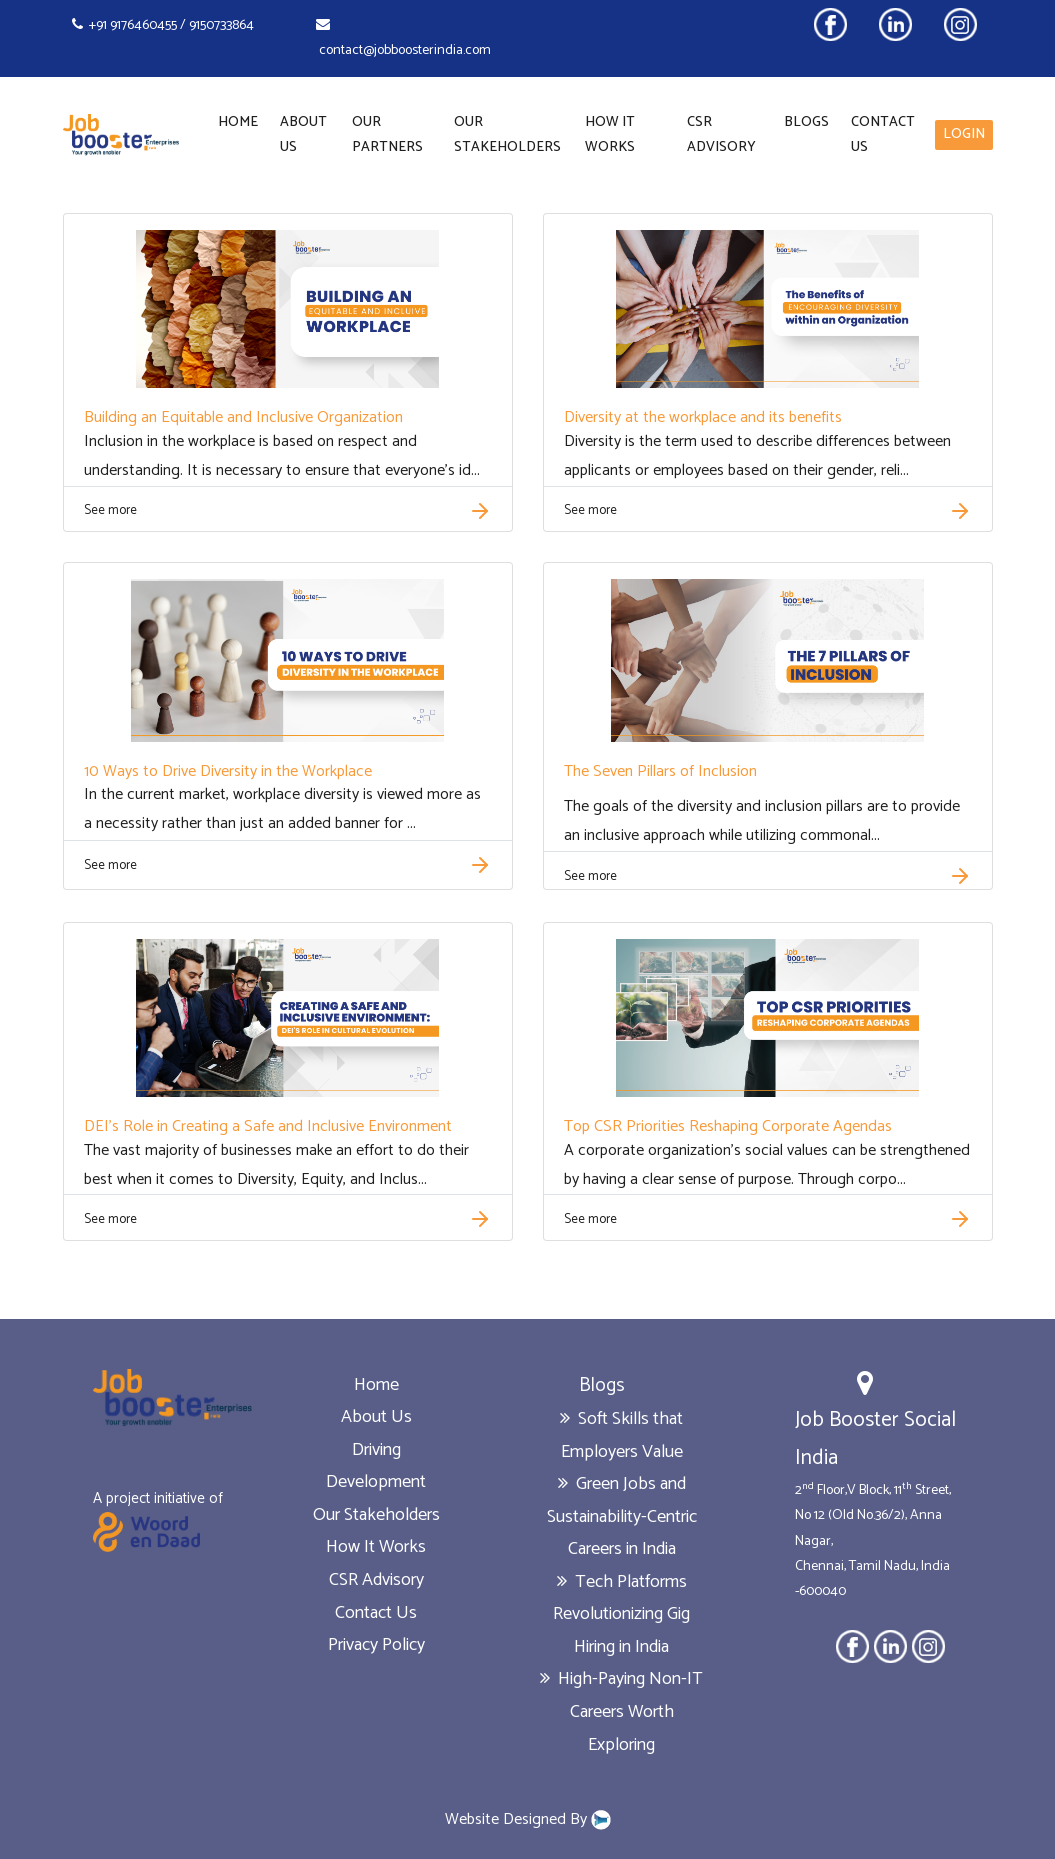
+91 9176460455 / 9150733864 (163, 25)
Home (238, 122)
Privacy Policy (376, 1645)
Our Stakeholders (507, 135)
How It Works (610, 135)
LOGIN (964, 134)
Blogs (806, 122)
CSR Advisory (721, 135)
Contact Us (883, 135)
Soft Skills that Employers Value (621, 1435)
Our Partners (387, 135)
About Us (303, 135)
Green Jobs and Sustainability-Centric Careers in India (622, 1516)
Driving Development (376, 1466)
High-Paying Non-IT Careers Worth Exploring (621, 1711)
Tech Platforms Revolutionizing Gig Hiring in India (621, 1614)
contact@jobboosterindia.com (403, 39)
